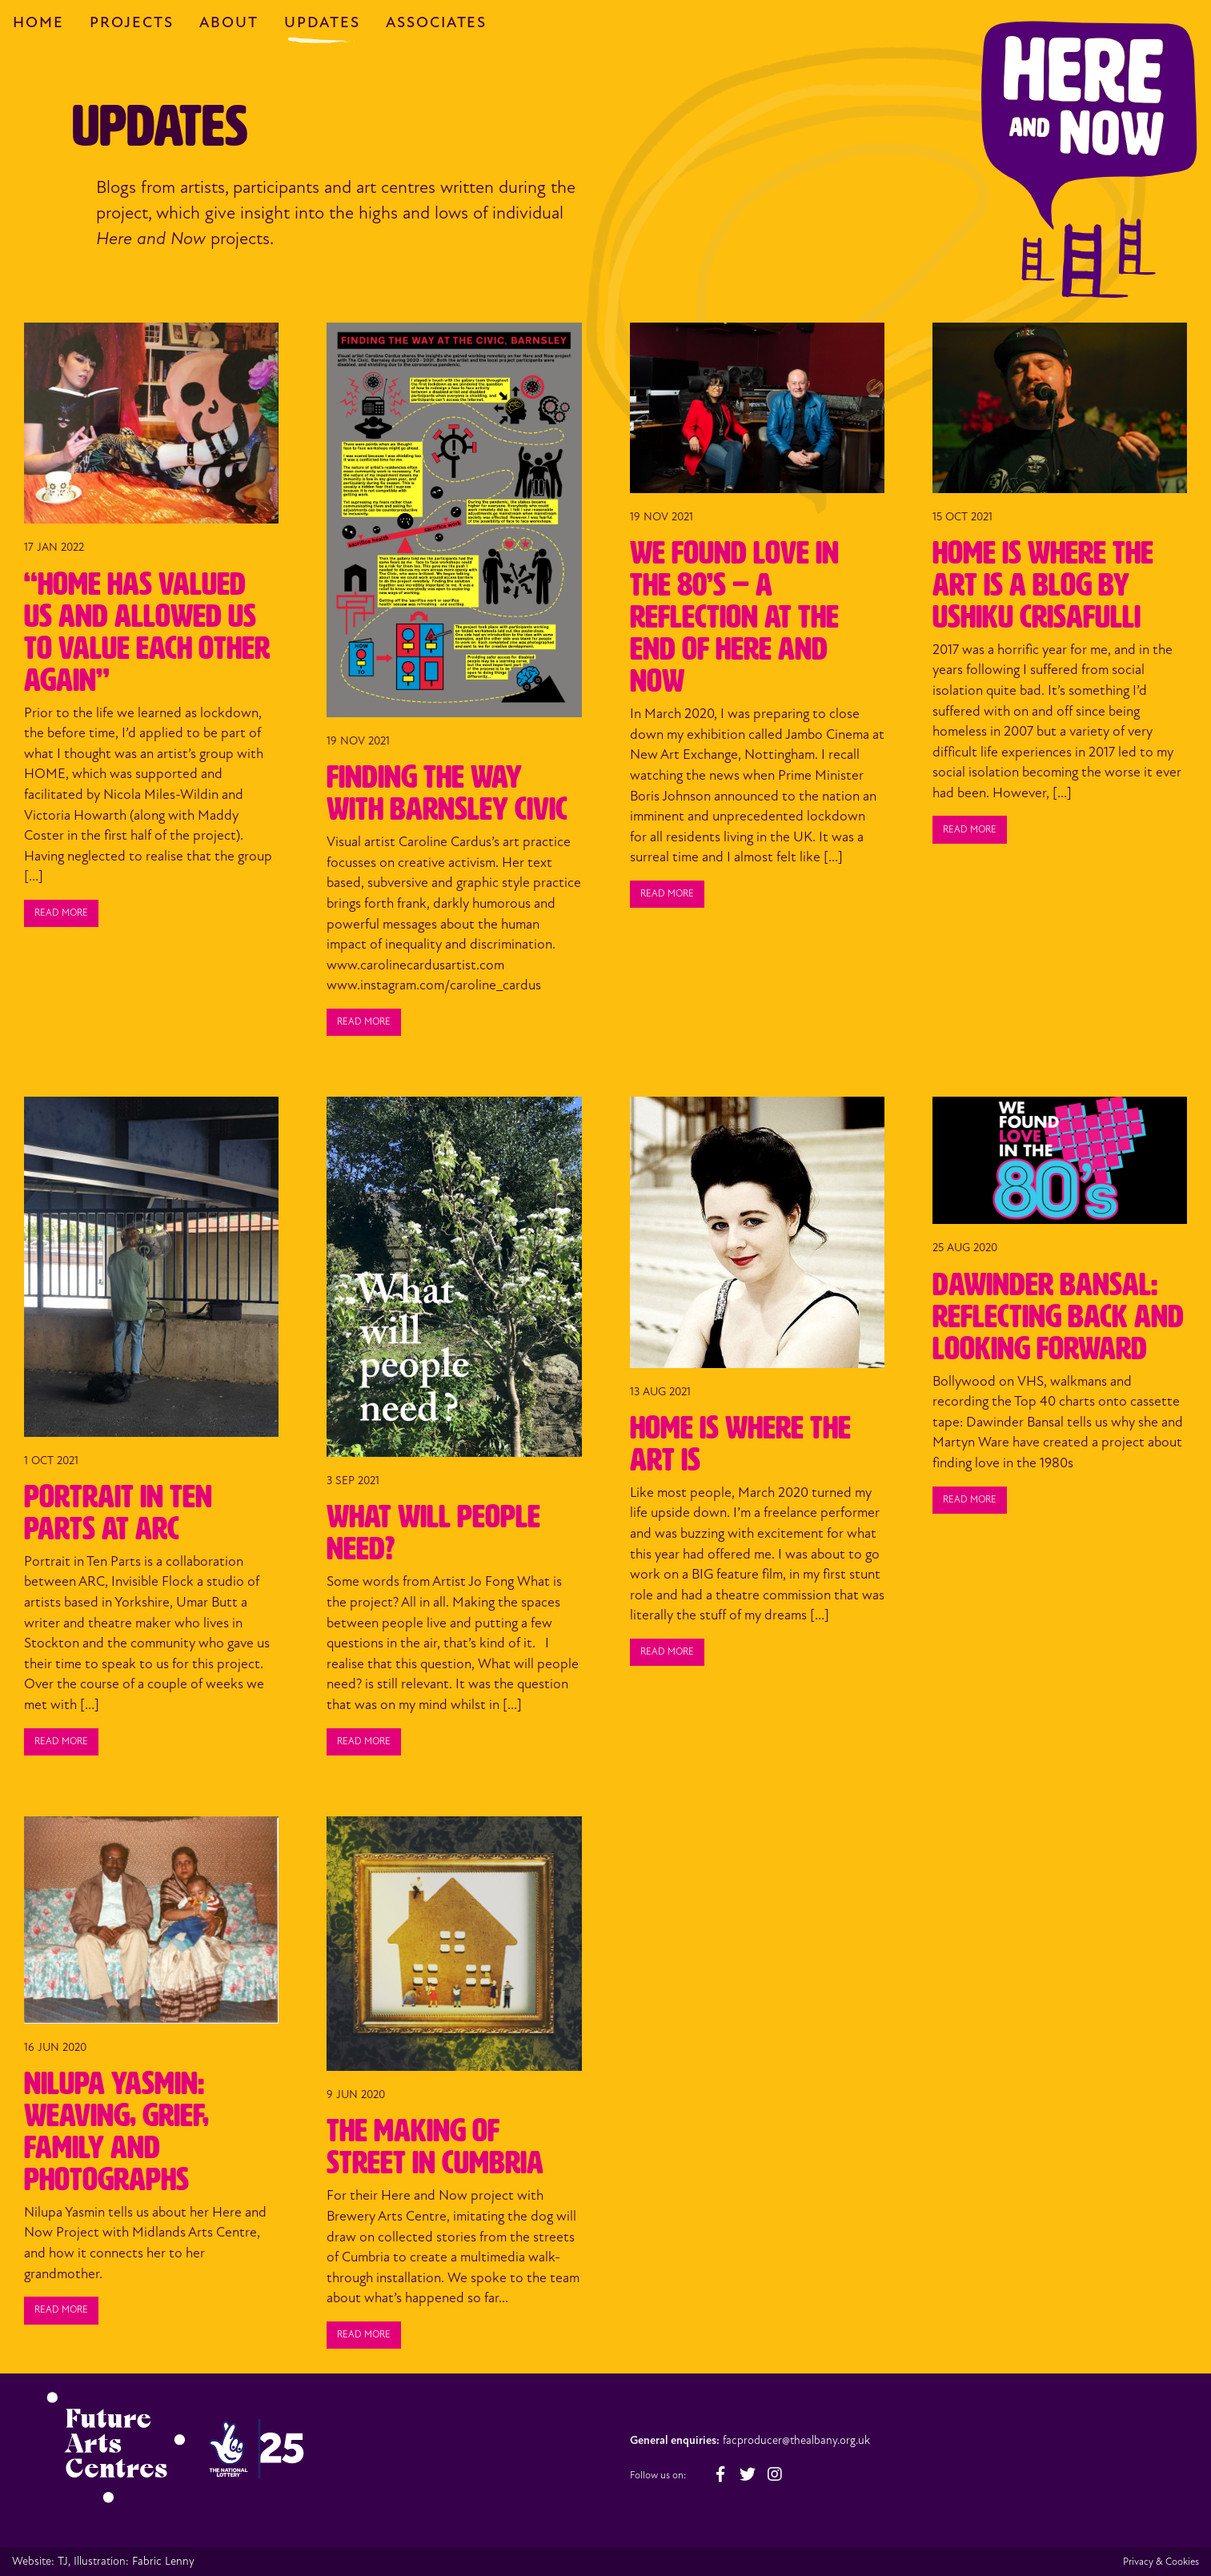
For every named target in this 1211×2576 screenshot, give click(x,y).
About (229, 22)
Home (38, 22)
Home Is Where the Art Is (740, 1443)
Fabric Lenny (163, 2561)
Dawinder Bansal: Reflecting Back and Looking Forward (1058, 1316)
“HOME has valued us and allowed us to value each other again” (147, 632)
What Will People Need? (433, 1532)
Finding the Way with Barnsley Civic (447, 793)
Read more (61, 913)
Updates (322, 22)
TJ (63, 2561)
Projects (132, 22)
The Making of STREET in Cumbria (435, 2146)
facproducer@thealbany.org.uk (796, 2440)
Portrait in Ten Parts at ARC (118, 1512)
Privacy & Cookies (1161, 2561)
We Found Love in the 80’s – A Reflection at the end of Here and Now (734, 617)
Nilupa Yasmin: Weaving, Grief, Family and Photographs (116, 2131)
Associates (436, 22)
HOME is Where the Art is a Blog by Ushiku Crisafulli (1042, 585)
